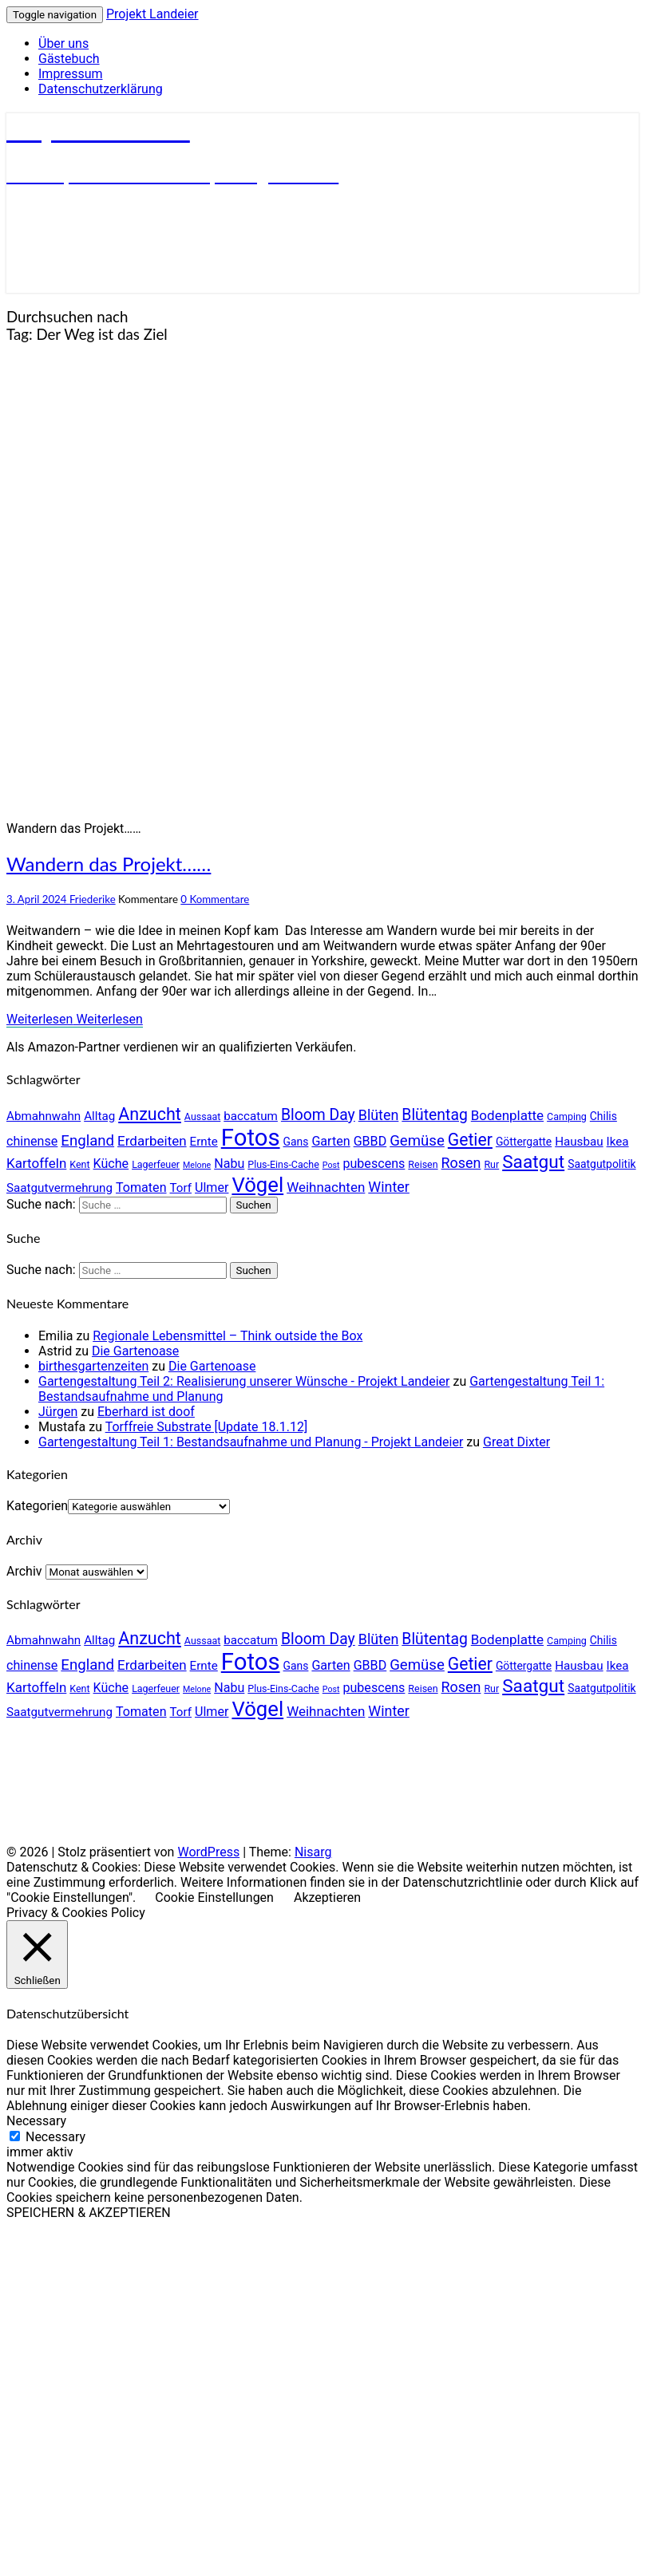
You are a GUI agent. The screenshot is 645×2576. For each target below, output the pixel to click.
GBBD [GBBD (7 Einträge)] (370, 1141)
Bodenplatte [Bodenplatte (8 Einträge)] (507, 1115)
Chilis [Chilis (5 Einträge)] (603, 1116)
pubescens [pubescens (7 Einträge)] (373, 1163)
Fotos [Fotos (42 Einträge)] (250, 1137)
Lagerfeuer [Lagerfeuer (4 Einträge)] (156, 1164)
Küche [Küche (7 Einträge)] (111, 1163)
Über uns (63, 43)
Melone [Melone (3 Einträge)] (197, 1165)
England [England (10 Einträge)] (87, 1141)
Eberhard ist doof (146, 1411)
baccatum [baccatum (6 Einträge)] (251, 1116)
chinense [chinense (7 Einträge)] (31, 1141)
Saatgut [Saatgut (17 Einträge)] (533, 1162)
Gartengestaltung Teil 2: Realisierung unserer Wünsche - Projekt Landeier (244, 1381)
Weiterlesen (74, 1019)
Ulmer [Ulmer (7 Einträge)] (211, 1187)
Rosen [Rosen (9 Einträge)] (461, 1162)
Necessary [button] (36, 2120)
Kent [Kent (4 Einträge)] (79, 1164)
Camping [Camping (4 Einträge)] (567, 1116)
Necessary (55, 2136)
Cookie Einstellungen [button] (214, 1897)
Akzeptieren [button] (327, 1897)
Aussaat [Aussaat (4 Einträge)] (202, 1116)
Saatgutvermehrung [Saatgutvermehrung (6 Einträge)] (59, 1188)
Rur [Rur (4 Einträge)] (491, 1164)
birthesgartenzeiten (93, 1366)
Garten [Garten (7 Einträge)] (330, 1141)
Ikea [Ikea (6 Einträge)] (618, 1141)
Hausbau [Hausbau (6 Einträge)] (579, 1141)
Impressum (70, 73)
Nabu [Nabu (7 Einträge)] (229, 1163)
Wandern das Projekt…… (108, 863)
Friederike (92, 899)
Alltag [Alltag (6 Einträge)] (99, 1116)
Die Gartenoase (135, 1351)
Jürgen (57, 1411)
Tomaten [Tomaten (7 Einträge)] (141, 1187)
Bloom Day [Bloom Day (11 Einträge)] (318, 1115)
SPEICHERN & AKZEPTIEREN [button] (88, 2212)
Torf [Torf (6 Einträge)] (181, 1188)
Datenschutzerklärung (100, 89)
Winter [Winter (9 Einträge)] (389, 1186)
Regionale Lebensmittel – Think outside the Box (227, 1335)
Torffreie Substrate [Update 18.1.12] (206, 1426)
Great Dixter (516, 1442)
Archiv (24, 1571)
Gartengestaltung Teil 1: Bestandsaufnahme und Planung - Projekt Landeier (250, 1442)
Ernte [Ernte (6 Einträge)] (204, 1141)
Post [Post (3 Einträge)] (331, 1165)
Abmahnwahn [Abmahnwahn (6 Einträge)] (43, 1116)
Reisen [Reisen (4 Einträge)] (422, 1164)
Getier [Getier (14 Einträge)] (470, 1140)
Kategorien (37, 1505)
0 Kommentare (214, 899)
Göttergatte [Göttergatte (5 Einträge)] (524, 1141)
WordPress (208, 1852)
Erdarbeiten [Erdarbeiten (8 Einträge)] (152, 1141)
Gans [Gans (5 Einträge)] (296, 1141)
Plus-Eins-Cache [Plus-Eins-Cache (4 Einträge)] (283, 1164)
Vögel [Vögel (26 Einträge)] (257, 1185)
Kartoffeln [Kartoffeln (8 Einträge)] (36, 1163)
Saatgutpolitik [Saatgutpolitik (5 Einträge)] (601, 1164)
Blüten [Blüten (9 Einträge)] (378, 1115)
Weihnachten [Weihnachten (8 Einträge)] (326, 1187)
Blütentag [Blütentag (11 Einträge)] (434, 1115)
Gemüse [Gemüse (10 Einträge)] (417, 1141)
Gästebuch (69, 58)
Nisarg (313, 1852)
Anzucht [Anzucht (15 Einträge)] (149, 1114)
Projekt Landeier (152, 14)
